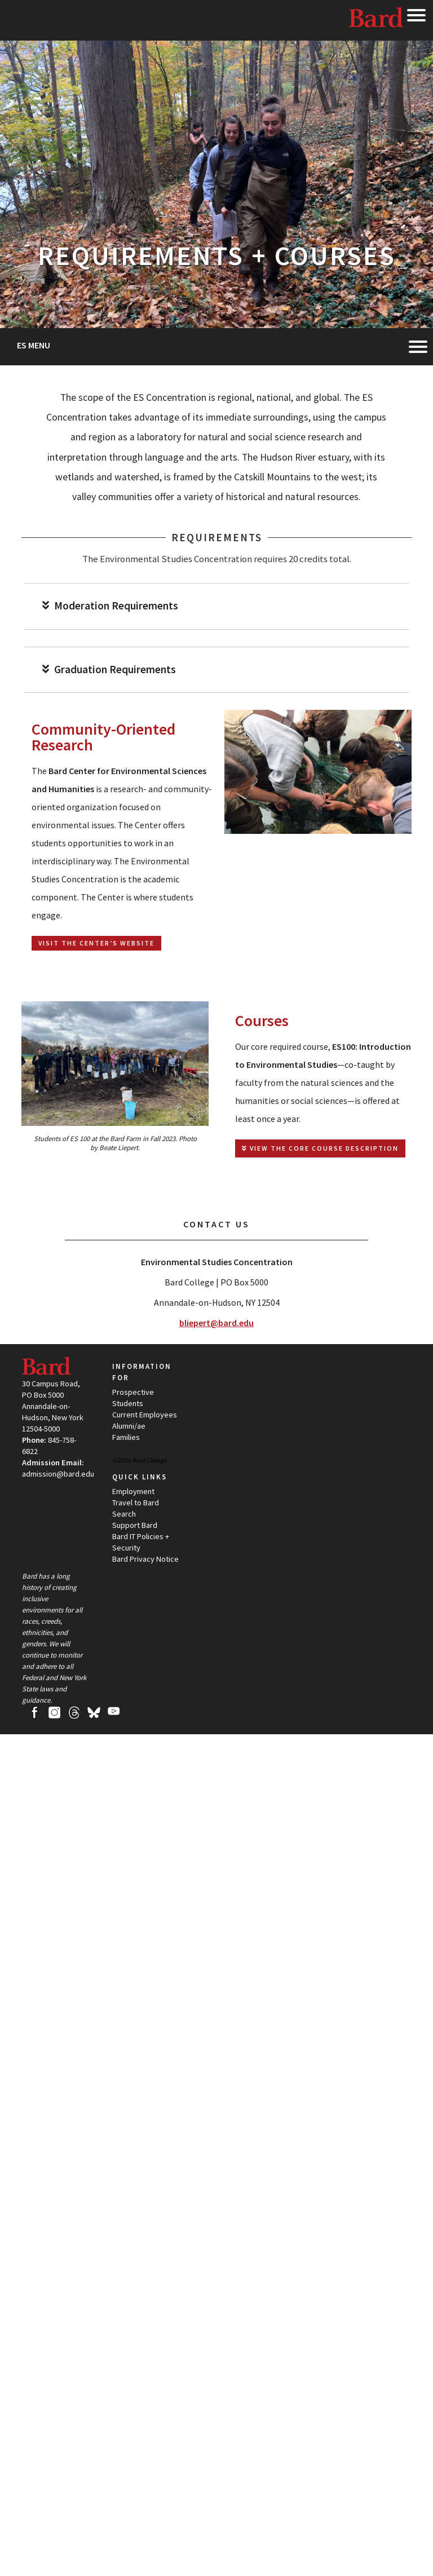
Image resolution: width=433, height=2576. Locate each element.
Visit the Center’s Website (96, 943)
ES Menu (33, 345)
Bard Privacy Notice (145, 1559)
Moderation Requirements (110, 605)
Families (126, 1437)
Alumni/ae (128, 1426)
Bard (376, 20)
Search (124, 1514)
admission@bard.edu (58, 1474)
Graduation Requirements (109, 669)
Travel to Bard (135, 1502)
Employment (133, 1491)
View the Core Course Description (320, 1148)
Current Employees (144, 1414)
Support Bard (134, 1525)
